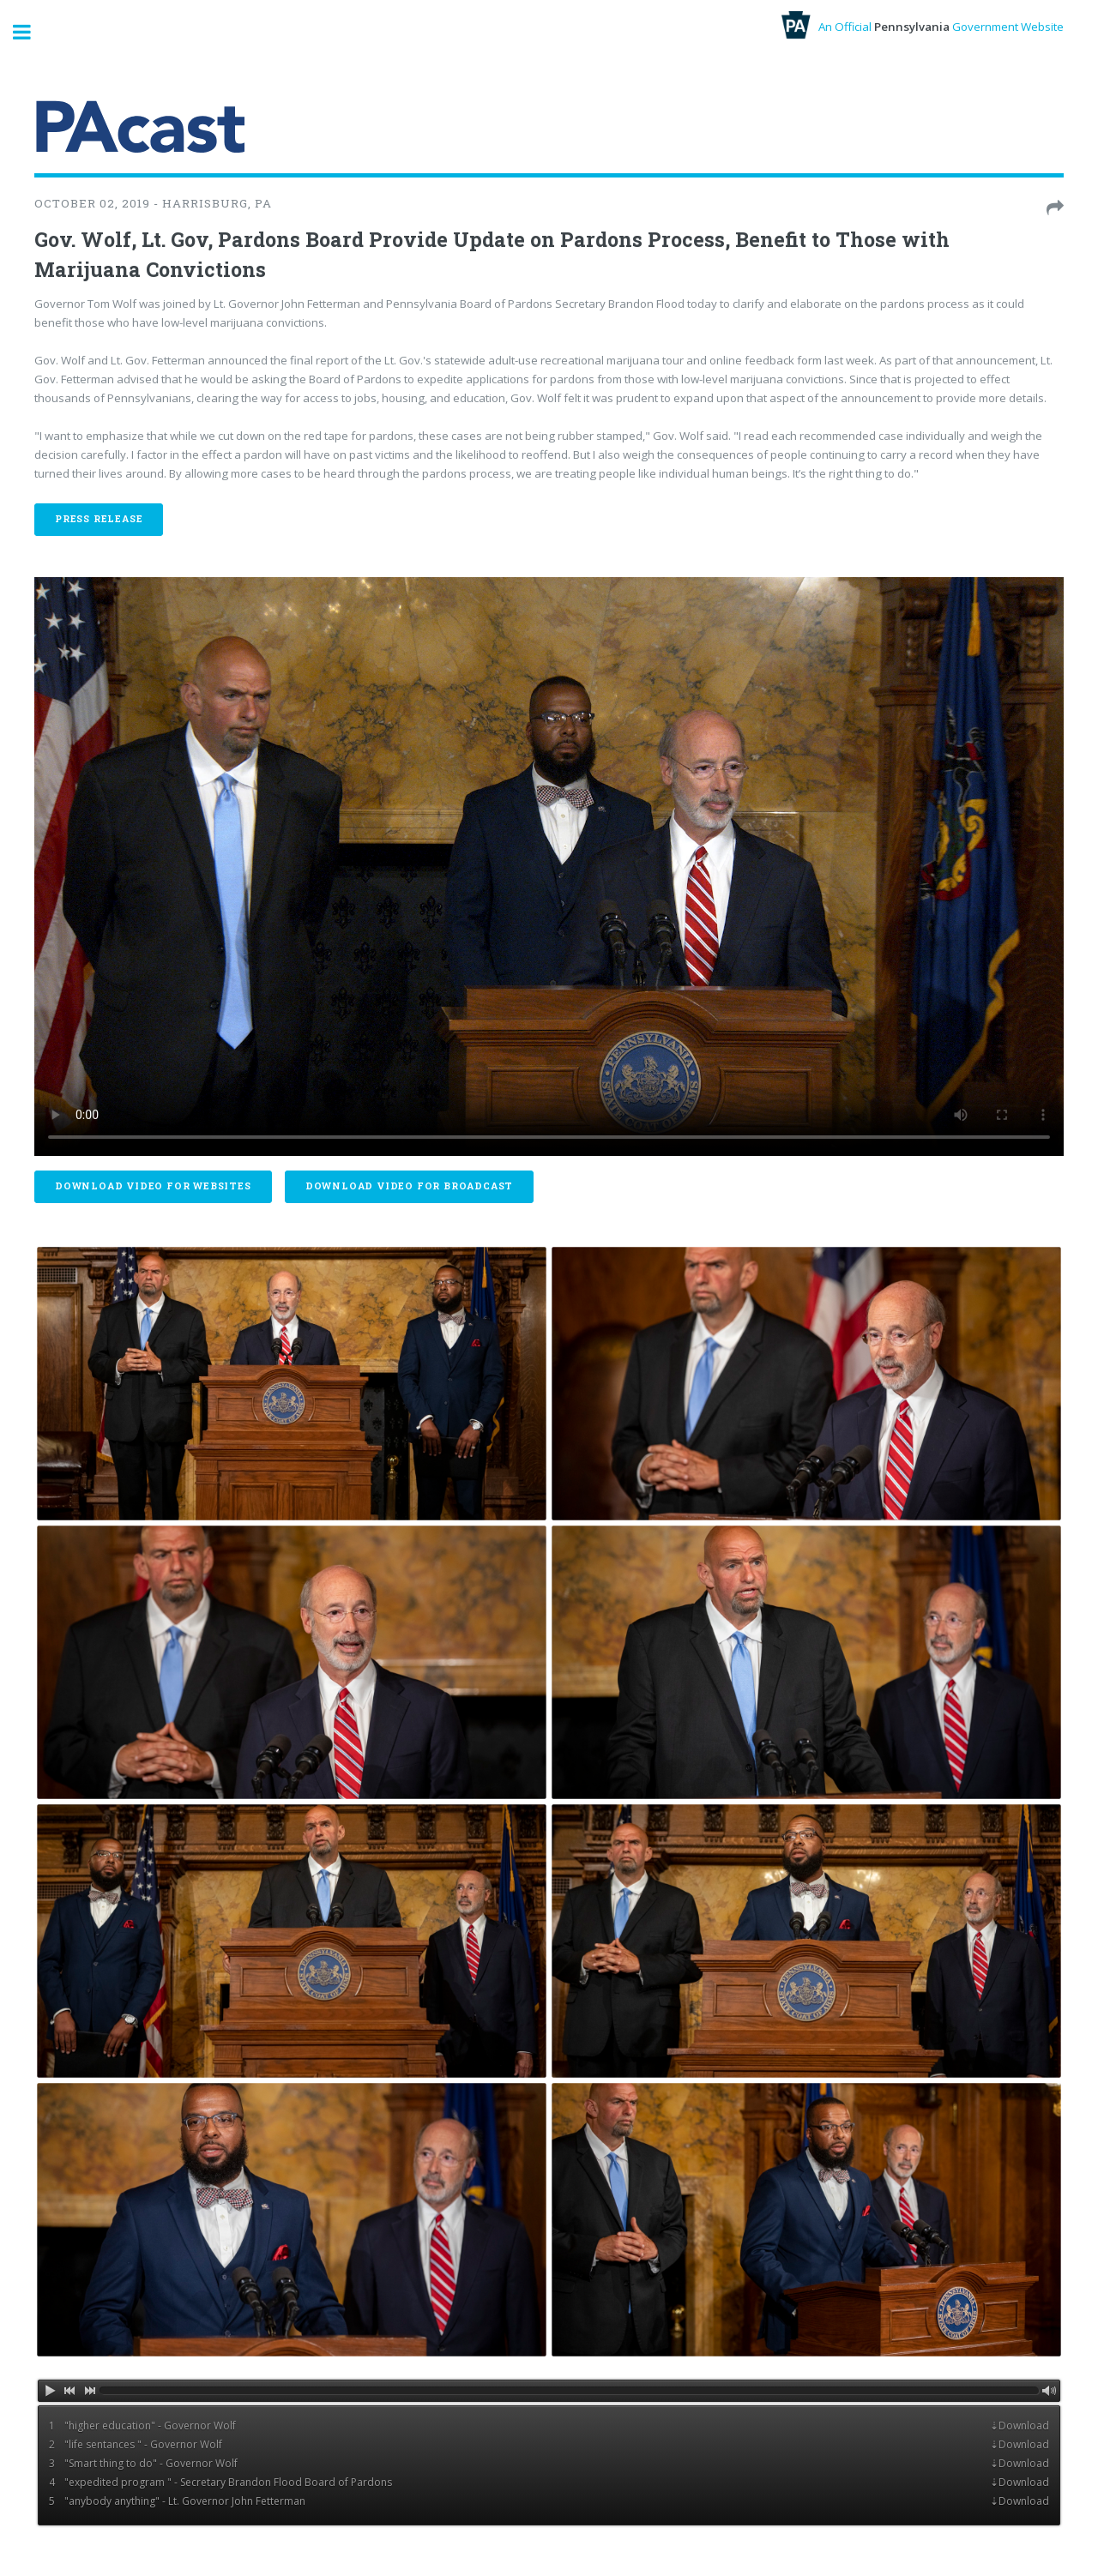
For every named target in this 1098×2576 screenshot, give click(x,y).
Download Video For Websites (153, 1186)
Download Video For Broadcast (409, 1186)
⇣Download (1019, 2425)
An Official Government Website (922, 26)
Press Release (98, 519)
